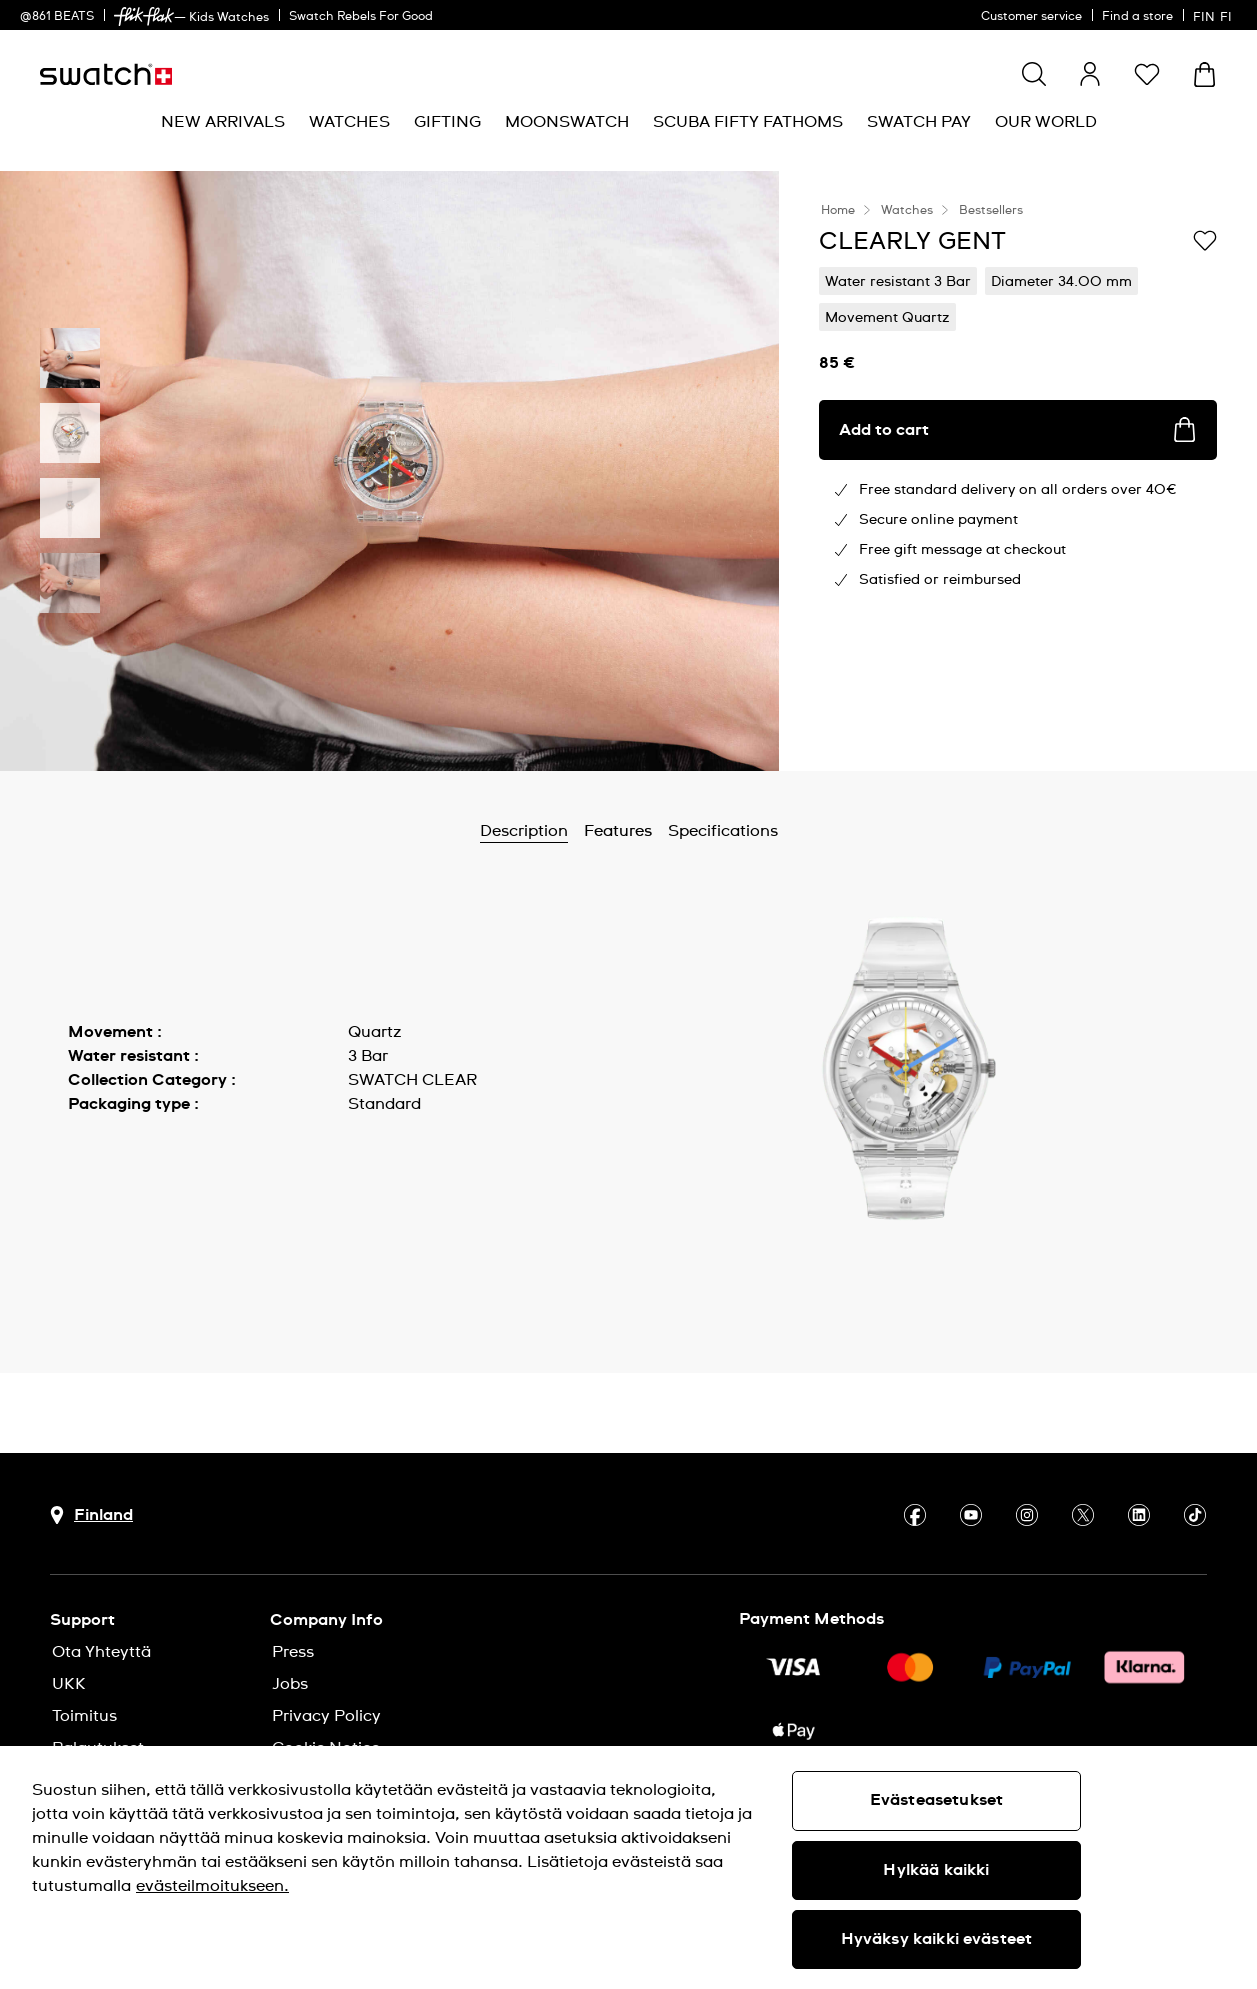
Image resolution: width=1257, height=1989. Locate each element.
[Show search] (1034, 74)
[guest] (1090, 74)
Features (618, 831)
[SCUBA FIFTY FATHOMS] (748, 122)
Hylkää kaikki (936, 1870)
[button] (1147, 74)
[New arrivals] (223, 122)
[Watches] (349, 122)
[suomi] (1215, 15)
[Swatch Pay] (919, 122)
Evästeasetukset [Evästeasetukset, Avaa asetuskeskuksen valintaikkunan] (936, 1800)
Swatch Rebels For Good (361, 17)
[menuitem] (223, 122)
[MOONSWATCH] (567, 122)
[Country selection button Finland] (91, 1515)
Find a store (1137, 17)
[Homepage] (106, 74)
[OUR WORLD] (1046, 122)
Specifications (723, 831)
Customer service (1031, 17)
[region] (628, 1867)
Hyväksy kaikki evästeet (937, 1939)
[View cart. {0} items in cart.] (1204, 74)
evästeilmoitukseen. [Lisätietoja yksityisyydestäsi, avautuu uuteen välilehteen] (212, 1886)
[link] (144, 16)
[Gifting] (447, 122)
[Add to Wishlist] (1205, 240)
